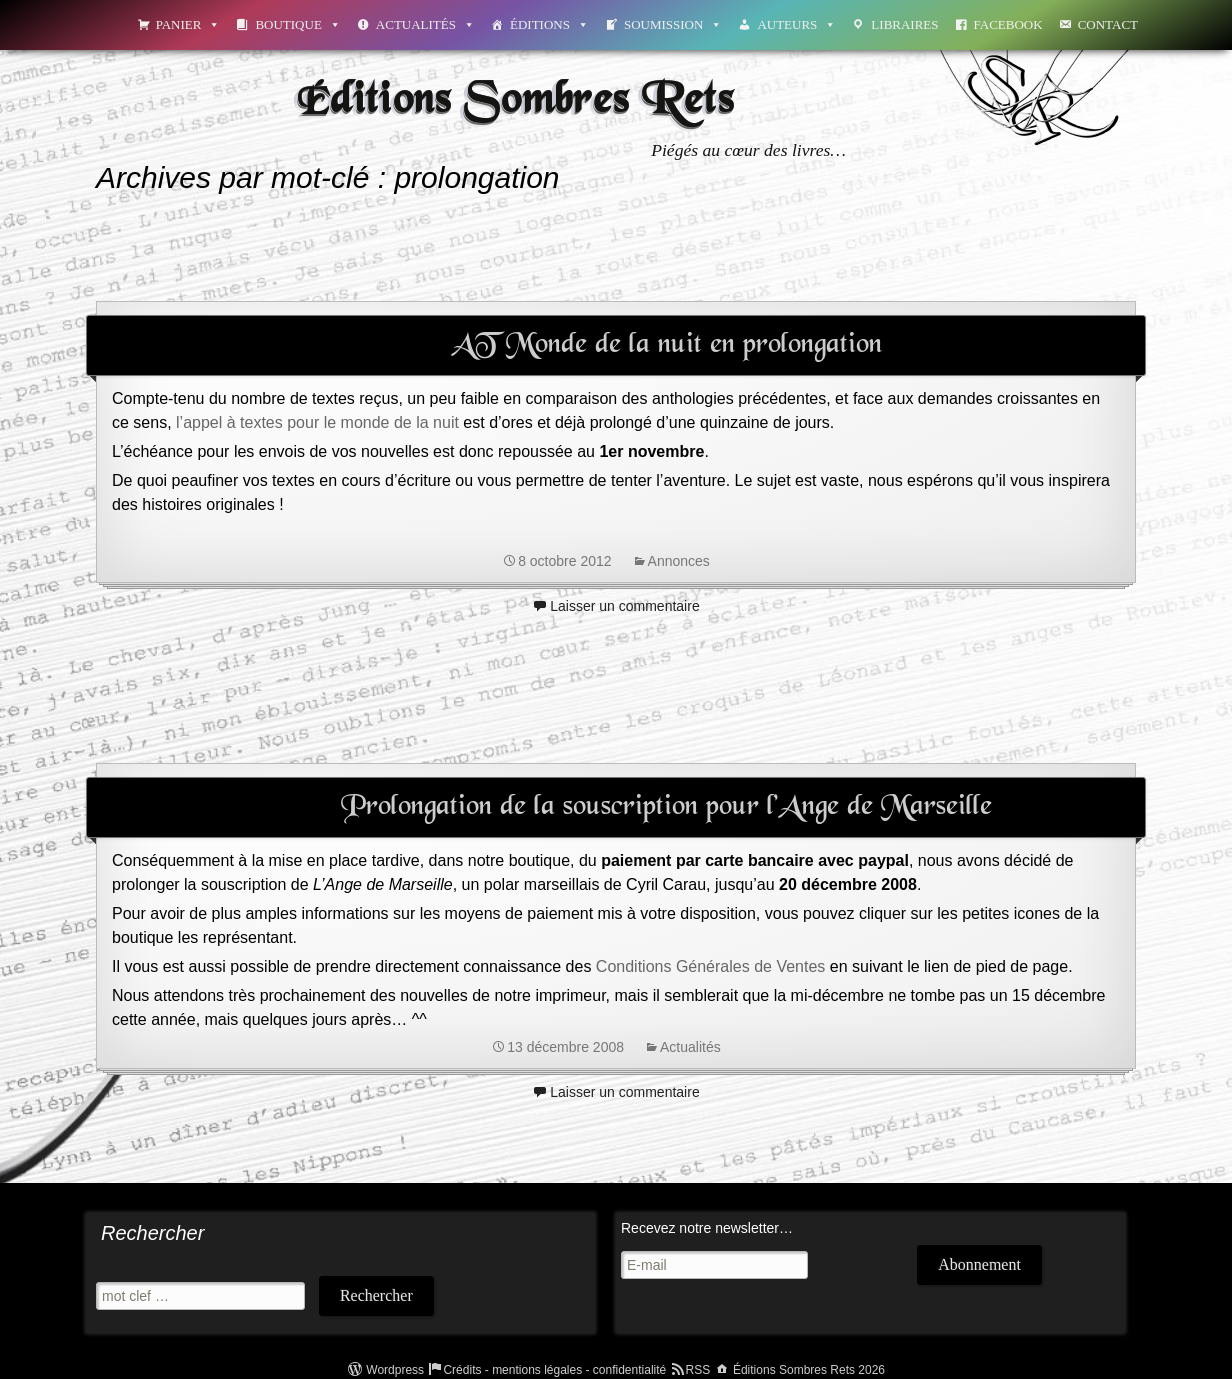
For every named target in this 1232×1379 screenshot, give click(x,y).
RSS (698, 1370)
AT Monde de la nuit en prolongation (666, 345)
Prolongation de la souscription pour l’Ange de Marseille (666, 807)
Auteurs (796, 24)
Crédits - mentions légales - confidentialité (554, 1370)
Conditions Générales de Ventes (710, 966)
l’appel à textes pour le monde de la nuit (317, 422)
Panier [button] (188, 24)
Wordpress (395, 1370)
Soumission (673, 24)
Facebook (1008, 24)
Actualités (425, 24)
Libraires (904, 24)
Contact (1108, 24)
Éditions (549, 24)
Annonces (679, 561)
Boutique (297, 24)
